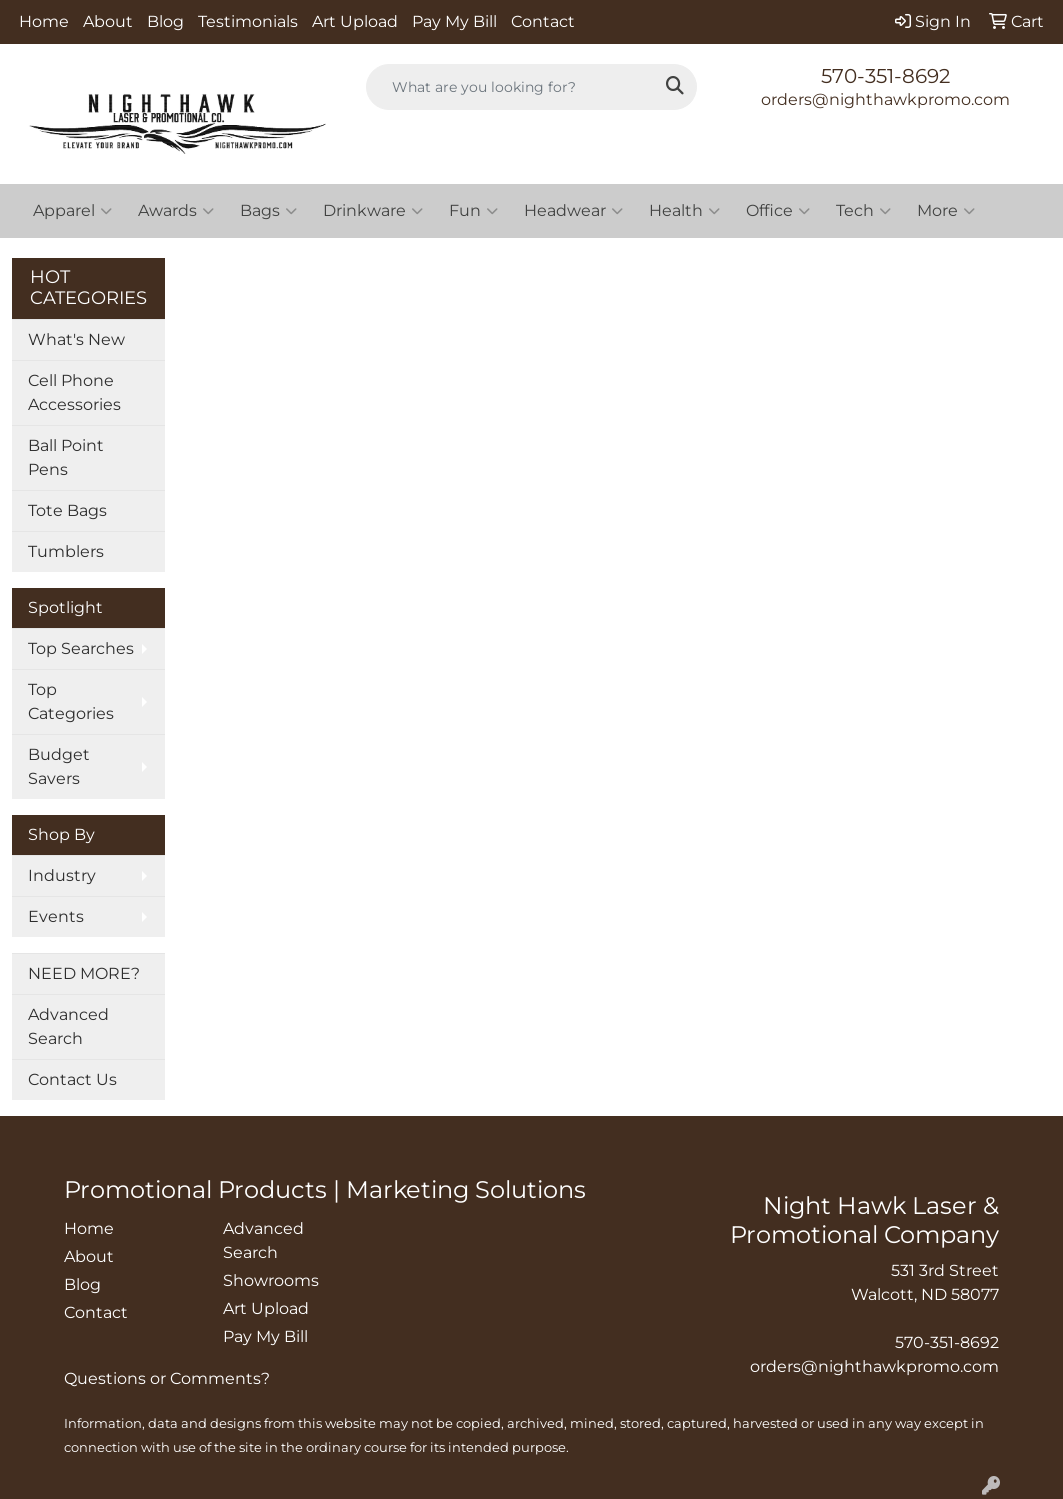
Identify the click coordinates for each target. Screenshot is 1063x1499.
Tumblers (66, 551)
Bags (268, 211)
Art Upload (355, 21)
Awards (176, 211)
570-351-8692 (885, 76)
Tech (863, 211)
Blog (165, 21)
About (108, 21)
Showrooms (271, 1280)
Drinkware (373, 211)
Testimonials (248, 21)
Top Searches (81, 648)
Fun (473, 211)
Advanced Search (68, 1026)
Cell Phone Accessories (74, 392)
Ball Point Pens (66, 457)
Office (778, 211)
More (946, 211)
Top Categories (71, 701)
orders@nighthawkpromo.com (885, 99)
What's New (76, 339)
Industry (62, 875)
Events (56, 916)
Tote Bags (67, 510)
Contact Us (72, 1079)
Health (684, 211)
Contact (543, 21)
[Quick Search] (510, 87)
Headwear (573, 211)
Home (44, 21)
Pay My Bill (454, 21)
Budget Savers (59, 766)
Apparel (72, 211)
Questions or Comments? (167, 1378)
